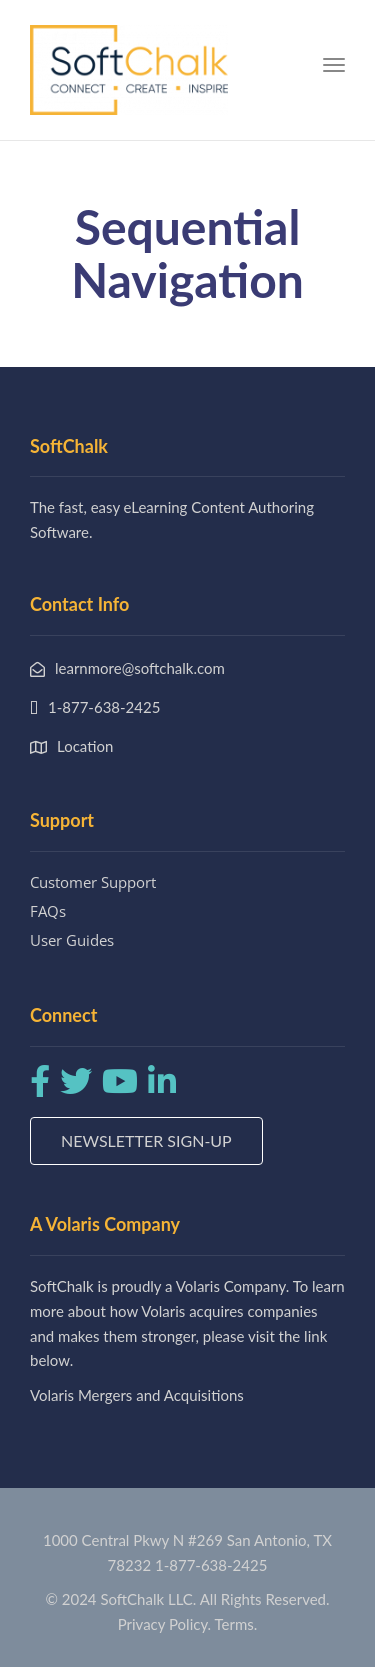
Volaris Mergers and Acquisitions (137, 1395)
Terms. (236, 1624)
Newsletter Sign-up (146, 1140)
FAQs (48, 911)
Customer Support (93, 882)
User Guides (72, 940)
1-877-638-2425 (211, 1565)
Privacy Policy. (165, 1624)
